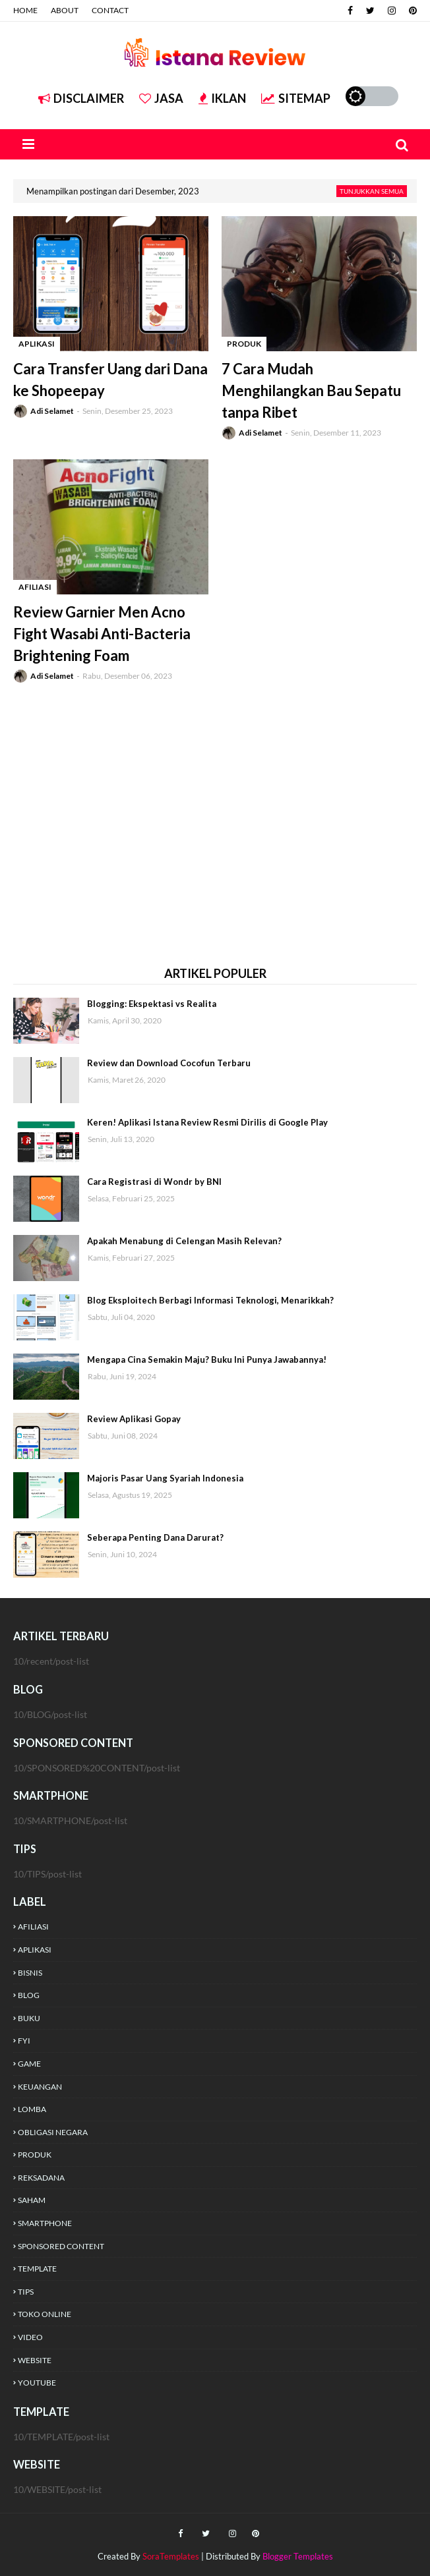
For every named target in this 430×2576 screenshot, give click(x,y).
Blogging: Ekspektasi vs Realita (151, 1003)
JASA (161, 98)
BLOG (29, 1995)
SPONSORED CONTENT (61, 2246)
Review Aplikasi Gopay (134, 1419)
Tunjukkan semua (372, 191)
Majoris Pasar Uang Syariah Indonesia (165, 1478)
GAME (29, 2064)
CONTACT (110, 10)
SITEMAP (295, 98)
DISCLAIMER (81, 98)
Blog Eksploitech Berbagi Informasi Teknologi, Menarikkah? (210, 1300)
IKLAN (222, 98)
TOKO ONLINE (44, 2314)
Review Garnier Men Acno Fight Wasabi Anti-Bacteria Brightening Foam (102, 633)
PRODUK (34, 2155)
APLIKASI (34, 1950)
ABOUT (64, 10)
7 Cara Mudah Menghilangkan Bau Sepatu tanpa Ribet (311, 390)
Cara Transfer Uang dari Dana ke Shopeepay (110, 379)
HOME (25, 10)
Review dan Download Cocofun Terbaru (169, 1063)
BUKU (29, 2018)
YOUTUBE (37, 2383)
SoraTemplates (170, 2556)
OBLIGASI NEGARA (53, 2132)
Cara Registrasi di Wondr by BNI (154, 1181)
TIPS (26, 2292)
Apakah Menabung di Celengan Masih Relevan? (184, 1241)
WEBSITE (34, 2360)
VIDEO (30, 2337)
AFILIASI (33, 1927)
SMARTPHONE (45, 2223)
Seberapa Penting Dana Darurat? (155, 1537)
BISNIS (30, 1973)
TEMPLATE (37, 2269)
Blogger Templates (297, 2556)
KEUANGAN (40, 2087)
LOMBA (32, 2109)
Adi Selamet (52, 411)
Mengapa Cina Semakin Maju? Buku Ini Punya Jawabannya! (206, 1359)
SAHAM (32, 2200)
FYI (24, 2041)
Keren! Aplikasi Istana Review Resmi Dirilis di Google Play (207, 1122)
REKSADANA (41, 2178)
